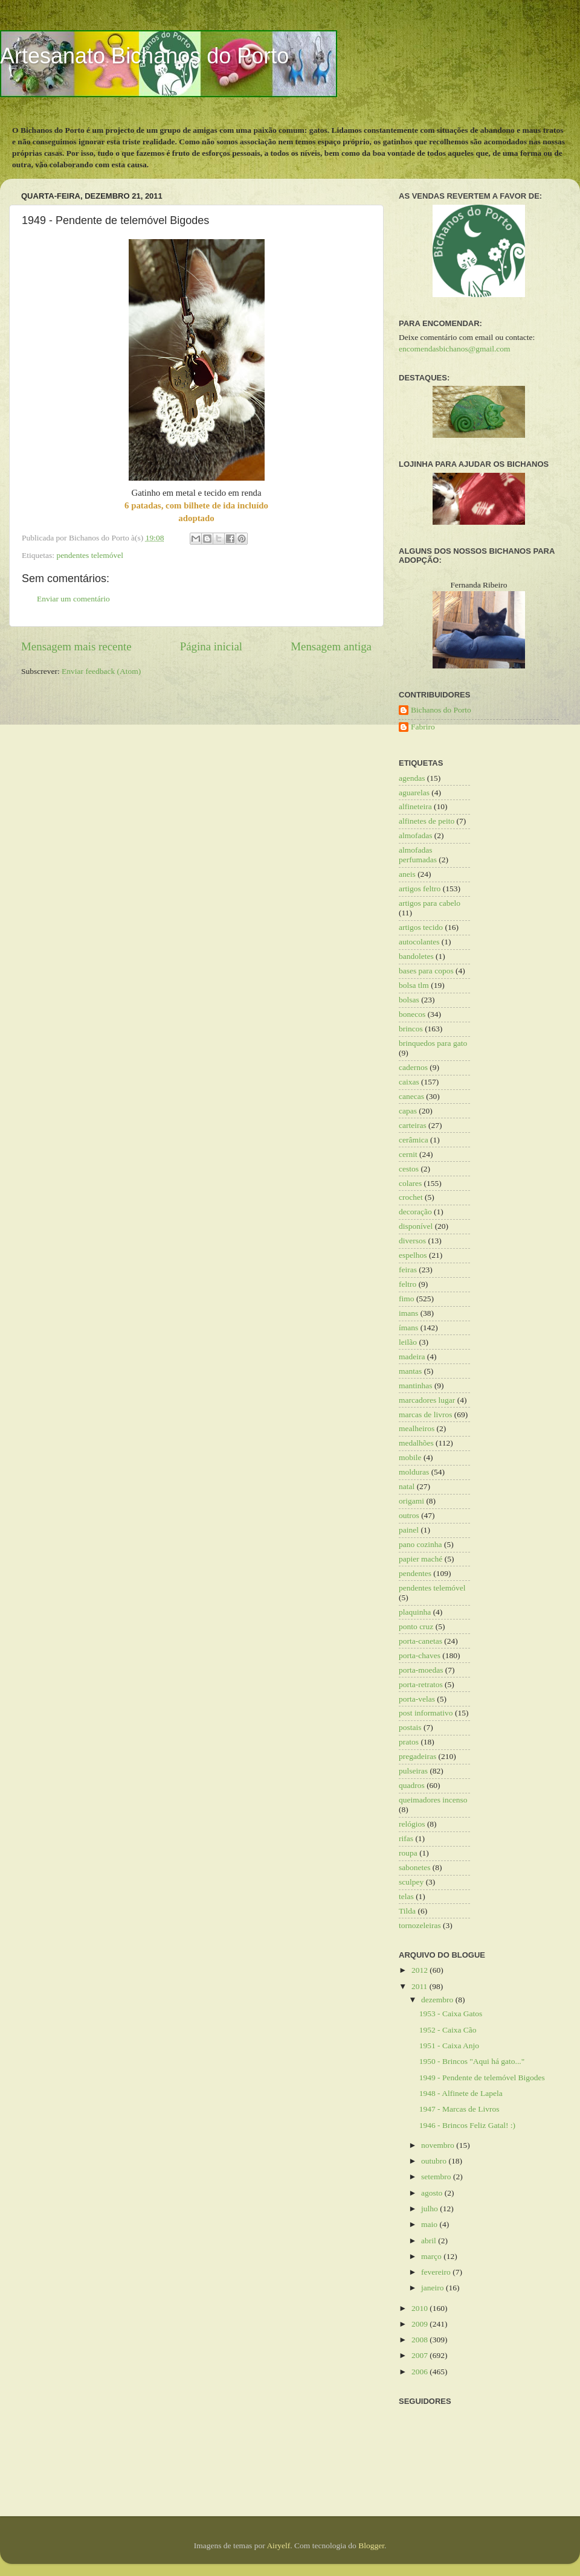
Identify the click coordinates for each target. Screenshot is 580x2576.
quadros (412, 1785)
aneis (407, 874)
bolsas (409, 999)
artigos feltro (419, 888)
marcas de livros (425, 1414)
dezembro (438, 1999)
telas (406, 1896)
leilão (408, 1342)
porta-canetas (420, 1640)
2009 (420, 2323)
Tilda (407, 1910)
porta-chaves (419, 1655)
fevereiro (437, 2271)
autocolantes (419, 941)
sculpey (411, 1881)
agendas (412, 778)
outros (409, 1515)
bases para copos (426, 970)
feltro (407, 1284)
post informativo (426, 1712)
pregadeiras (417, 1756)
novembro (438, 2145)
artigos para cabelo (429, 903)
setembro (437, 2176)
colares (410, 1183)
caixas (409, 1081)
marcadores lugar (427, 1400)
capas (408, 1110)
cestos (409, 1168)
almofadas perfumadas (418, 854)
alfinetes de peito (426, 820)
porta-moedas (421, 1669)
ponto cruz (416, 1626)
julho (430, 2208)
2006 (420, 2371)
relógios (412, 1823)
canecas (411, 1096)
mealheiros (416, 1428)
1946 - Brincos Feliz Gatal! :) (467, 2125)
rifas (406, 1838)
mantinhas (416, 1385)
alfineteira (415, 806)
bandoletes (416, 956)
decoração (415, 1211)
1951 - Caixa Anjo (449, 2045)
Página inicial (211, 646)
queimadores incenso (433, 1799)
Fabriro (423, 726)
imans (408, 1313)
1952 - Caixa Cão (448, 2029)
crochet (411, 1197)
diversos (412, 1240)
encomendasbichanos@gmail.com (455, 348)
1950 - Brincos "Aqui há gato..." (472, 2061)
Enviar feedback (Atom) (101, 671)
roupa (408, 1852)
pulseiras (413, 1770)
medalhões (416, 1442)
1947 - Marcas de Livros (459, 2108)
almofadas (415, 835)
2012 (420, 1970)
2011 (420, 1986)
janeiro (433, 2287)
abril (429, 2240)
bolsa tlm (414, 985)
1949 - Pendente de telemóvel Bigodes (482, 2077)
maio (430, 2224)
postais (410, 1727)
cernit (408, 1154)
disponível (416, 1226)
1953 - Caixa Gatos (451, 2013)
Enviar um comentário (73, 598)
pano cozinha (420, 1544)
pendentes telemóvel (89, 555)
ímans (408, 1327)
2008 (420, 2339)
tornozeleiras (420, 1925)
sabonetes (414, 1867)
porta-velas (417, 1698)
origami (411, 1500)
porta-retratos (421, 1684)
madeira (412, 1356)
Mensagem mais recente (76, 646)
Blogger (371, 2545)
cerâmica (413, 1139)
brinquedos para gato (433, 1043)
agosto (433, 2192)
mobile (410, 1457)
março (432, 2256)
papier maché (420, 1558)
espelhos (413, 1255)
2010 (420, 2308)
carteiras (413, 1125)
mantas (410, 1371)
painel (409, 1529)
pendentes (415, 1573)
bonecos (412, 1014)
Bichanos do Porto (441, 709)
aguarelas (414, 792)
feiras (408, 1269)
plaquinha (415, 1611)
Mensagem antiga (331, 646)
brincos (411, 1028)
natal (406, 1486)
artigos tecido (421, 927)
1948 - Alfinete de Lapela (461, 2093)
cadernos (413, 1067)
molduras (414, 1471)
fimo (406, 1298)
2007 (420, 2355)
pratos (409, 1741)
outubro (434, 2160)
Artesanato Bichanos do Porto (144, 55)
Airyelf (278, 2545)
